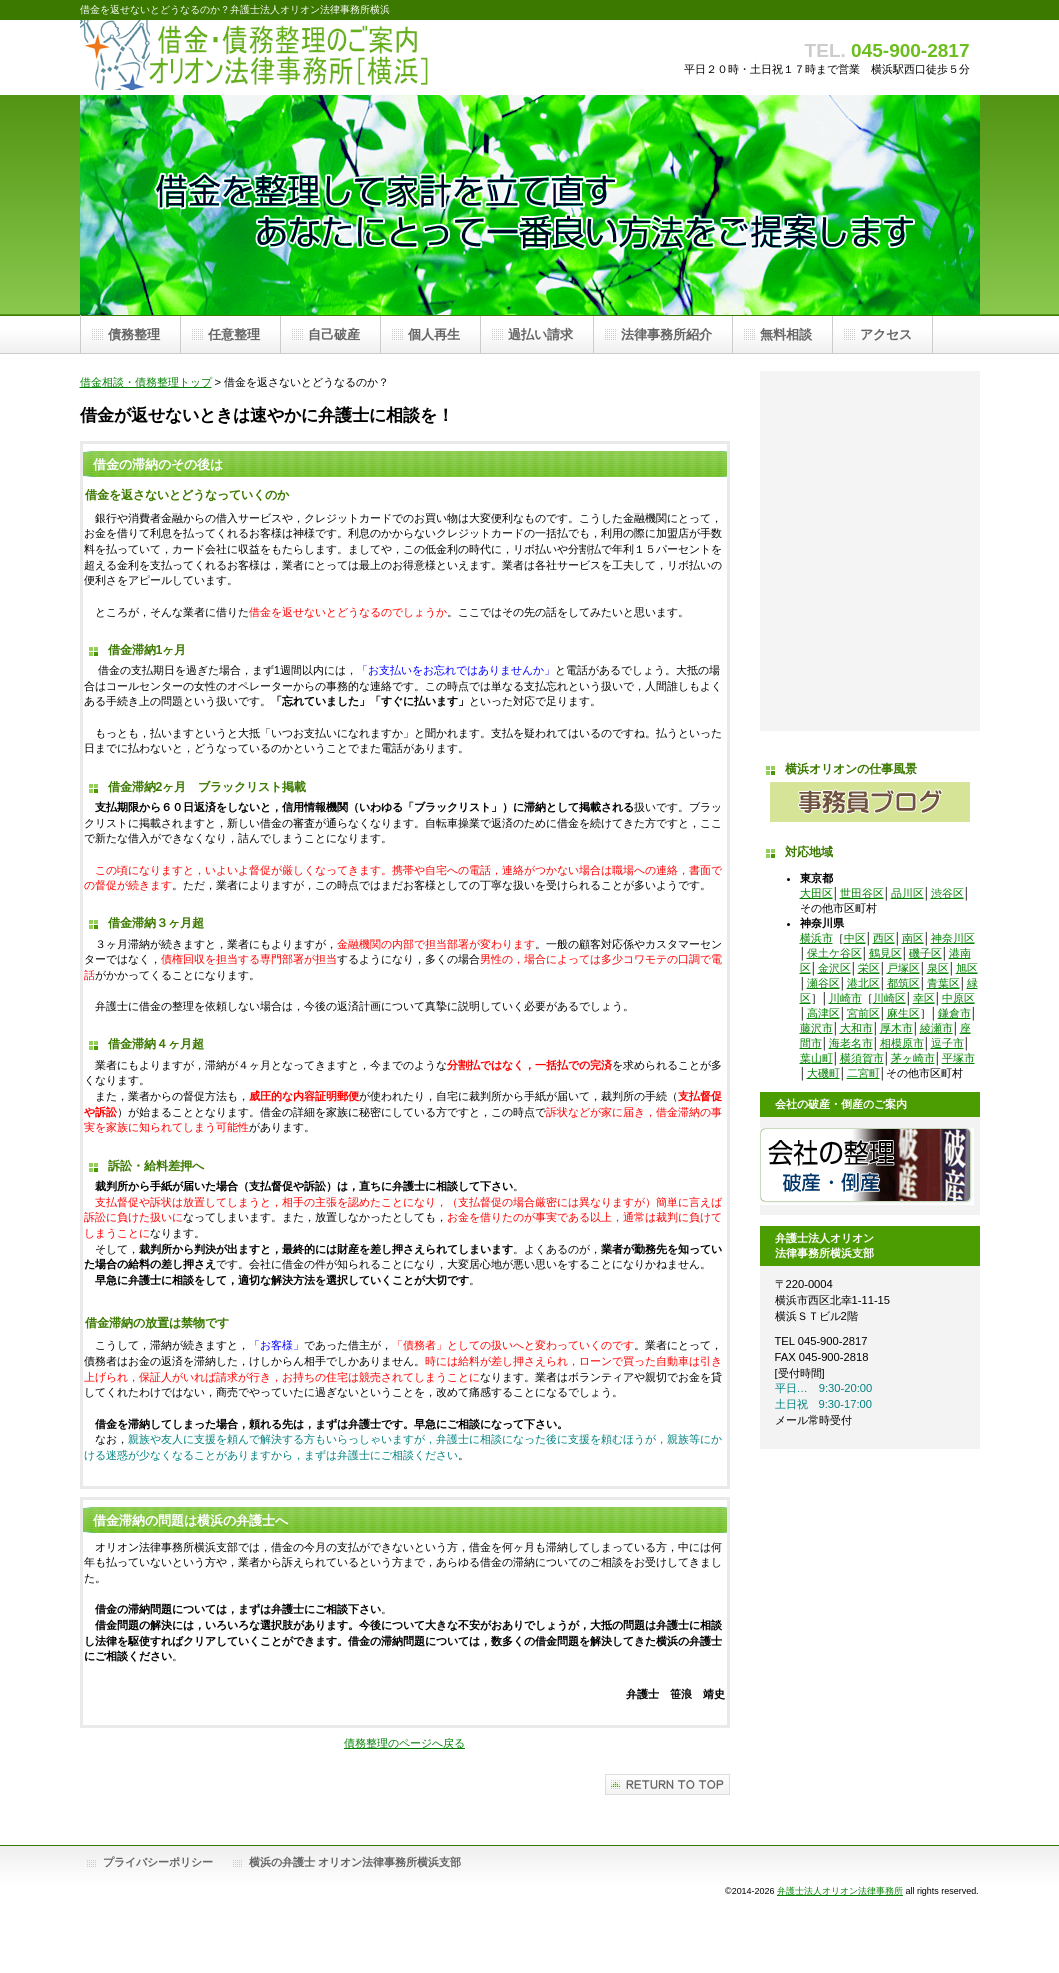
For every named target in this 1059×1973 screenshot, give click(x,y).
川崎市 (845, 998)
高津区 (823, 1013)
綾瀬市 (936, 1028)
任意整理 (870, 401)
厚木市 (896, 1028)
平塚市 (958, 1058)
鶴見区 (885, 953)
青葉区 (943, 983)
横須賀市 (862, 1058)
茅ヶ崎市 (913, 1058)
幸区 (924, 998)
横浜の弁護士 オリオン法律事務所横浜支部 (355, 1862)
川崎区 (889, 998)
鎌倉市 (954, 1013)
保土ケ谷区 (834, 953)
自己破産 (870, 451)
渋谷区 (947, 893)
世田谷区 (862, 893)
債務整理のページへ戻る (404, 1743)
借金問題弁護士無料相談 (870, 651)
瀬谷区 (823, 983)
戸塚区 (903, 968)
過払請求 (870, 551)
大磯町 (823, 1073)
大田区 (816, 893)
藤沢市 (816, 1028)
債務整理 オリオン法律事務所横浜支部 (280, 57)
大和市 (856, 1028)
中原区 (958, 998)
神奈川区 (953, 938)
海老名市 (851, 1043)
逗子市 (947, 1043)
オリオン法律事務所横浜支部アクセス (870, 701)
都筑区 (903, 983)
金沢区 (834, 968)
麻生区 (903, 1013)
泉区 (938, 968)
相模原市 (902, 1043)
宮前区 (863, 1013)
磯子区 (925, 953)
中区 (855, 938)
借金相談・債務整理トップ (146, 382)
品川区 (907, 893)
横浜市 (816, 938)
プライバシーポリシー (158, 1862)
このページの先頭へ (667, 1784)
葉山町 (816, 1058)
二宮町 (863, 1073)
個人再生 (870, 501)
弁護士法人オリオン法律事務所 (840, 1891)
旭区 (967, 968)
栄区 (869, 968)
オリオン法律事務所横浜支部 (870, 601)
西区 (884, 938)
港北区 (863, 983)
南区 (913, 938)
